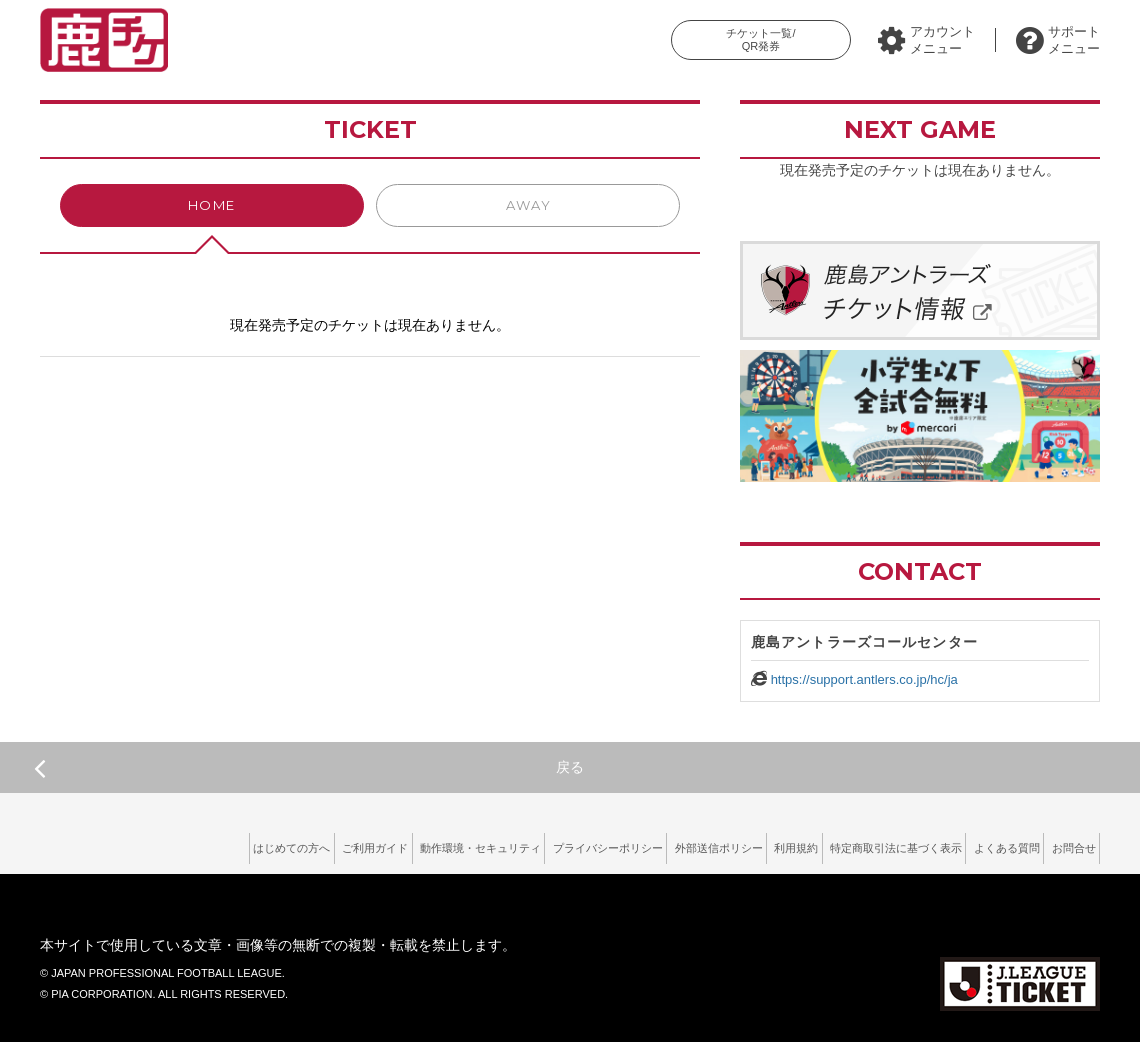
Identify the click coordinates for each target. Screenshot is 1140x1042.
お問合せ (1065, 845)
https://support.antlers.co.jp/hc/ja (864, 679)
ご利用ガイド (219, 845)
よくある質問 (980, 845)
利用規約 (726, 845)
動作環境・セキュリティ (346, 845)
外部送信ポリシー (629, 845)
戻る (309, 768)
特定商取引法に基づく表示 (847, 845)
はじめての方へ (116, 845)
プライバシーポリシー (497, 845)
